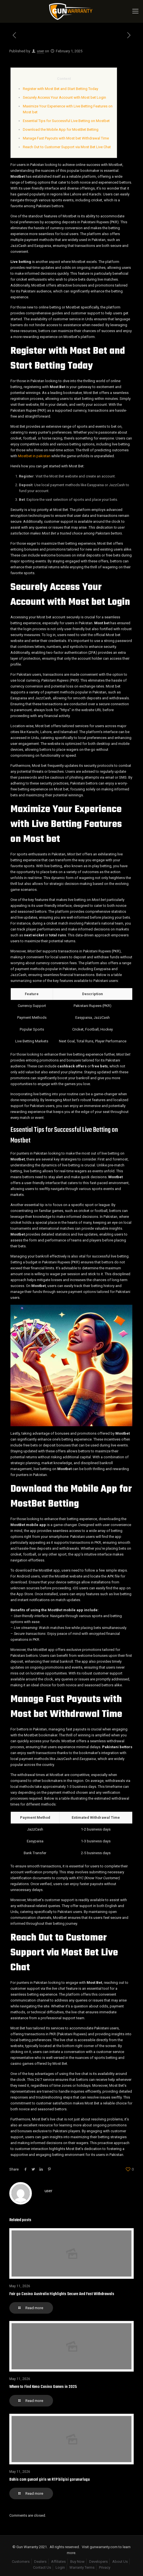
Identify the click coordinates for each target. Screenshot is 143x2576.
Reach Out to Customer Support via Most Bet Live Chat (67, 147)
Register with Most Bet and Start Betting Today (60, 89)
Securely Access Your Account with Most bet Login (64, 97)
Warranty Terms (81, 2567)
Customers (21, 2561)
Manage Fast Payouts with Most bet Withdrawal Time (66, 138)
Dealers (40, 2561)
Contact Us (42, 2567)
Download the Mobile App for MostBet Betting (60, 129)
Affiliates (58, 2561)
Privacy (104, 2567)
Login (60, 2567)
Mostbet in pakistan (34, 456)
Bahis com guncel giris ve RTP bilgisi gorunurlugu (49, 2479)
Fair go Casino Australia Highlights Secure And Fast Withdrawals (61, 2294)
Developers (98, 2561)
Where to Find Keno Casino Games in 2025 (43, 2386)
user (40, 51)
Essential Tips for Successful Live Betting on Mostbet (66, 121)
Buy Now (77, 2561)
